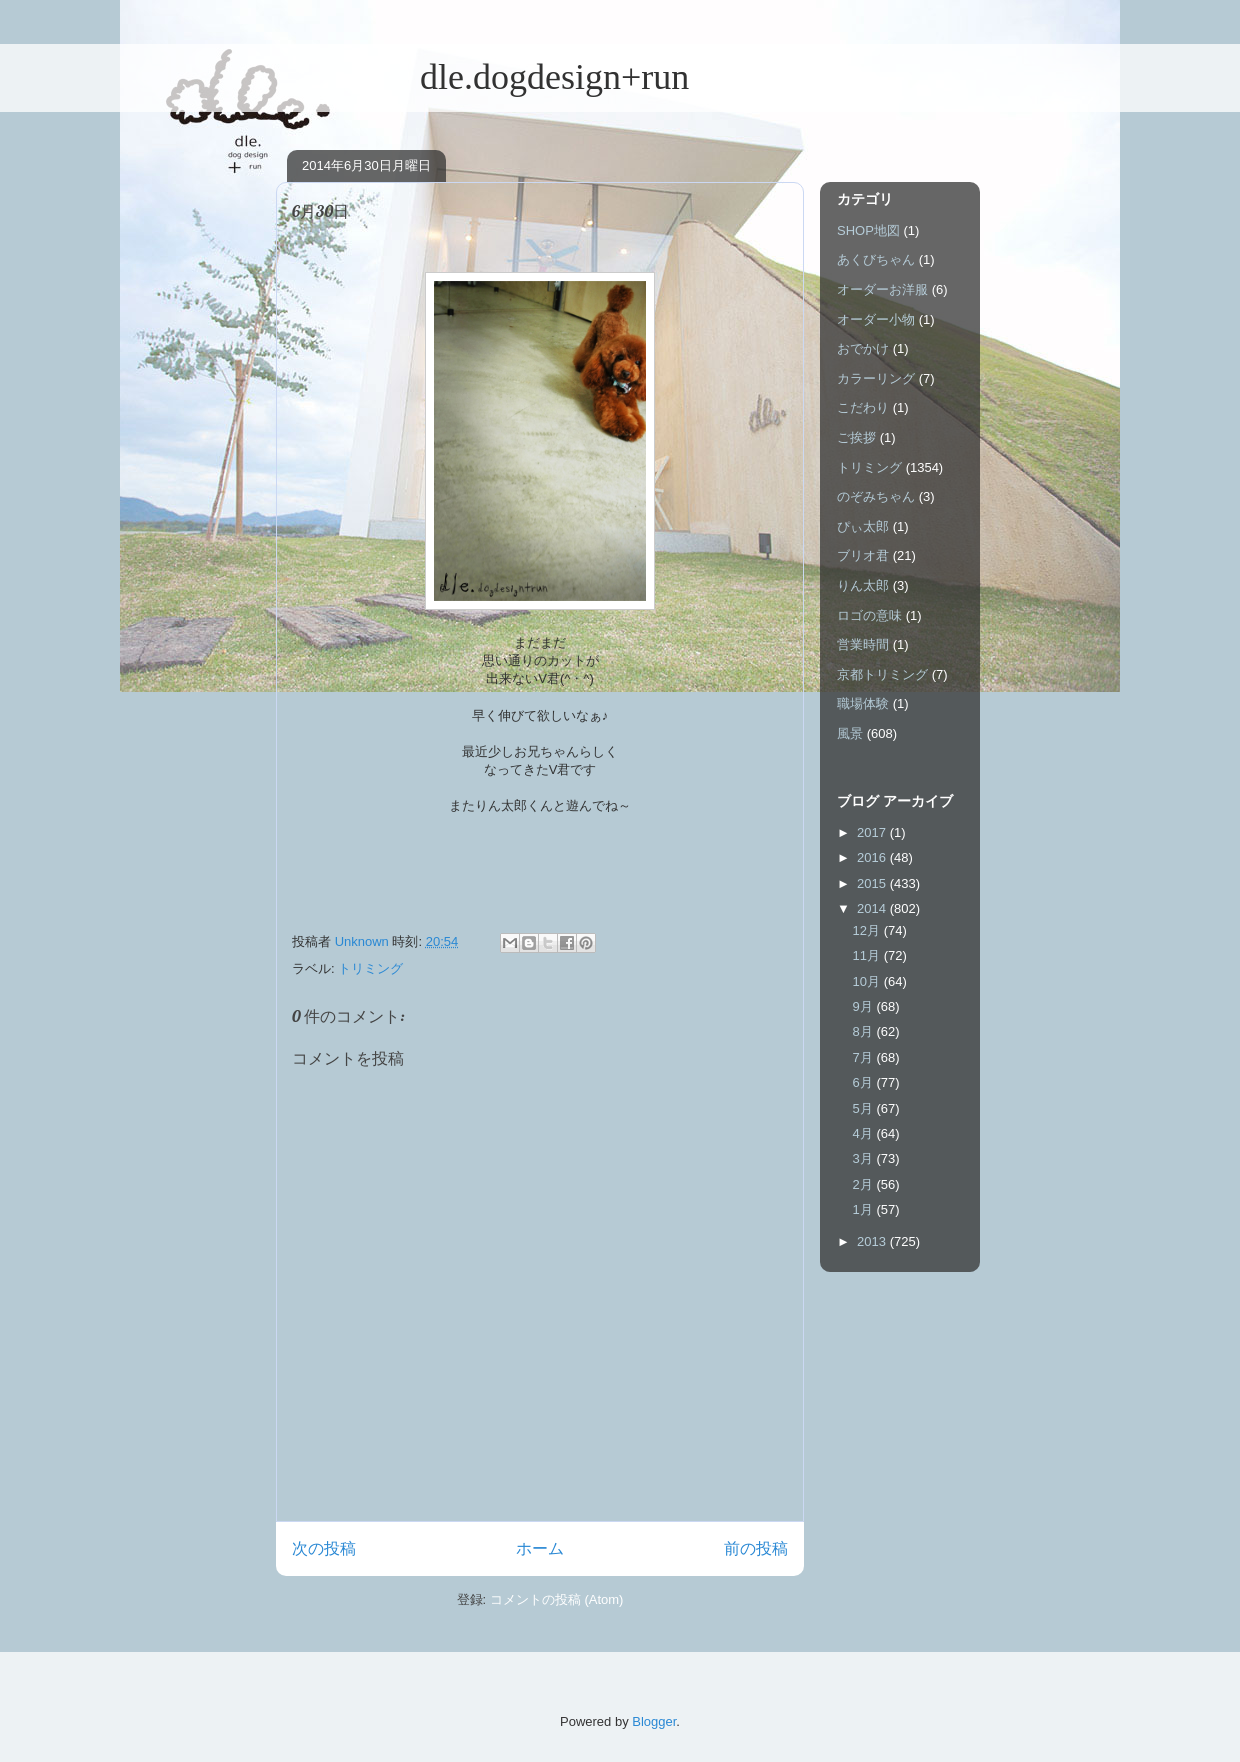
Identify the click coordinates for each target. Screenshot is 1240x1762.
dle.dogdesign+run (482, 77)
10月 (868, 981)
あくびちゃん (876, 259)
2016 (873, 857)
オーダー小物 (876, 319)
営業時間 (863, 644)
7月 (865, 1057)
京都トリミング (882, 674)
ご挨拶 (856, 437)
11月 (868, 955)
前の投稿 (756, 1548)
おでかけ (863, 348)
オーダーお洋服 (882, 289)
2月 (865, 1184)
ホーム (540, 1548)
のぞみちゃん (876, 496)
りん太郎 (863, 585)
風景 (850, 733)
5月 (865, 1108)
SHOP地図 (868, 230)
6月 (865, 1082)
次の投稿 (324, 1548)
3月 (865, 1158)
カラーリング (876, 378)
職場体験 (863, 703)
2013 (873, 1241)
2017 (873, 832)
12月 (868, 930)
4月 (865, 1133)
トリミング (370, 968)
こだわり (863, 407)
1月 (865, 1209)
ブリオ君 (863, 555)
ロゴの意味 (869, 615)
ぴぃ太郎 (863, 526)
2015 (873, 883)
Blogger (654, 1721)
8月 (865, 1031)
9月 (865, 1006)
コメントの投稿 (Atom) (557, 1599)
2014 (873, 908)
